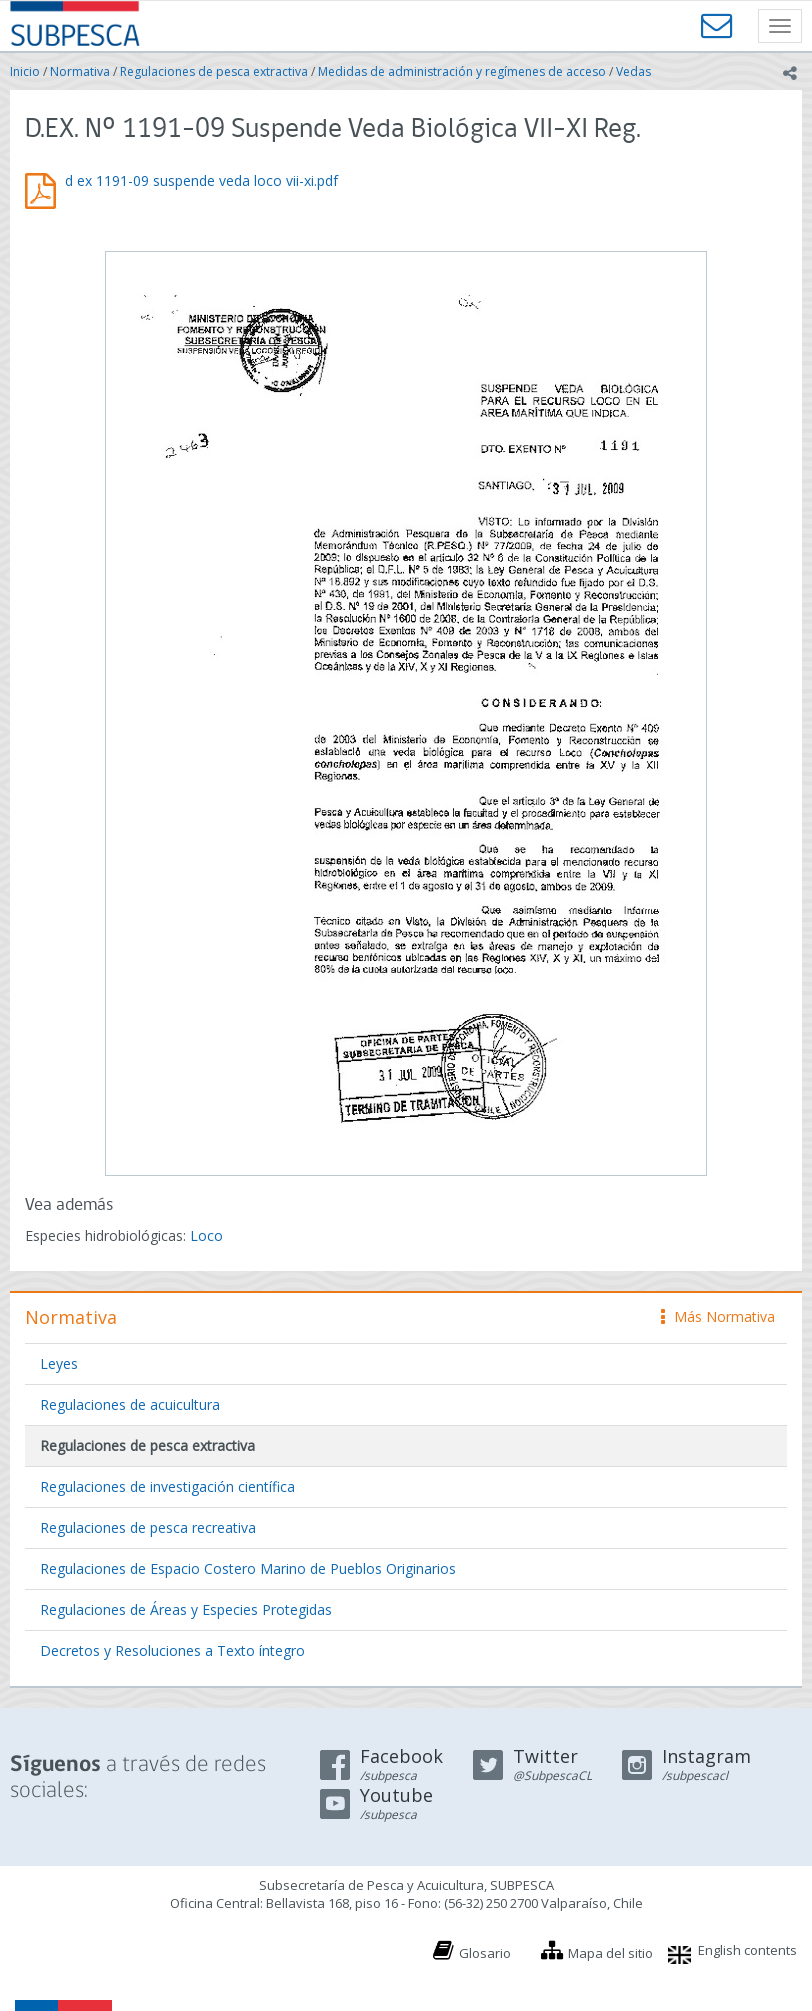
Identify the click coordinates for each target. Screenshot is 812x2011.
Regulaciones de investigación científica (167, 1486)
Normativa (80, 71)
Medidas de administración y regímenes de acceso (462, 71)
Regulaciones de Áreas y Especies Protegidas (186, 1609)
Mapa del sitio (610, 1953)
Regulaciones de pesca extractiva (214, 71)
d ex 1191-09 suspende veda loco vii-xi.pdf (201, 180)
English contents (747, 1950)
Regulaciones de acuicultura (130, 1404)
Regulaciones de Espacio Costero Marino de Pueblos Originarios (248, 1568)
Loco (206, 1235)
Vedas (633, 71)
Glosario (485, 1953)
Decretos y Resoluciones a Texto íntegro (172, 1650)
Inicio (25, 71)
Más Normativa (718, 1316)
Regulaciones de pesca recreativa (148, 1527)
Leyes (59, 1363)
